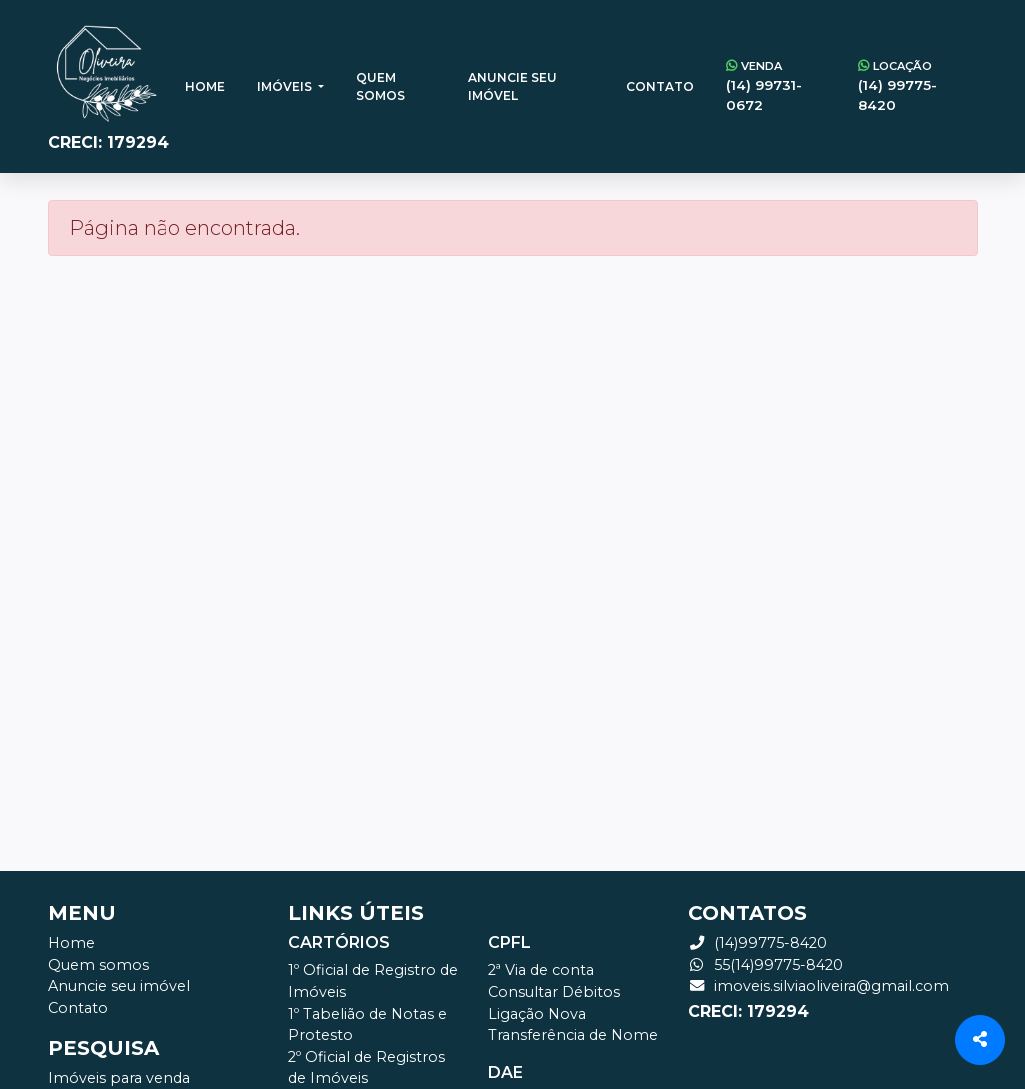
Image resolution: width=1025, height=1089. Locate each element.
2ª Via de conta (541, 970)
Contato (660, 86)
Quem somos (380, 86)
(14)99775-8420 (757, 943)
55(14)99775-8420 (765, 965)
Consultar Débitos (554, 992)
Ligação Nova (537, 1014)
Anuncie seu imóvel (512, 86)
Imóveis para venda (119, 1078)
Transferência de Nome (573, 1035)
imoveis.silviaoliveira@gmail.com (818, 986)
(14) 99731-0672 (776, 85)
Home (205, 86)
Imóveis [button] (286, 86)
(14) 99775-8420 (909, 85)
